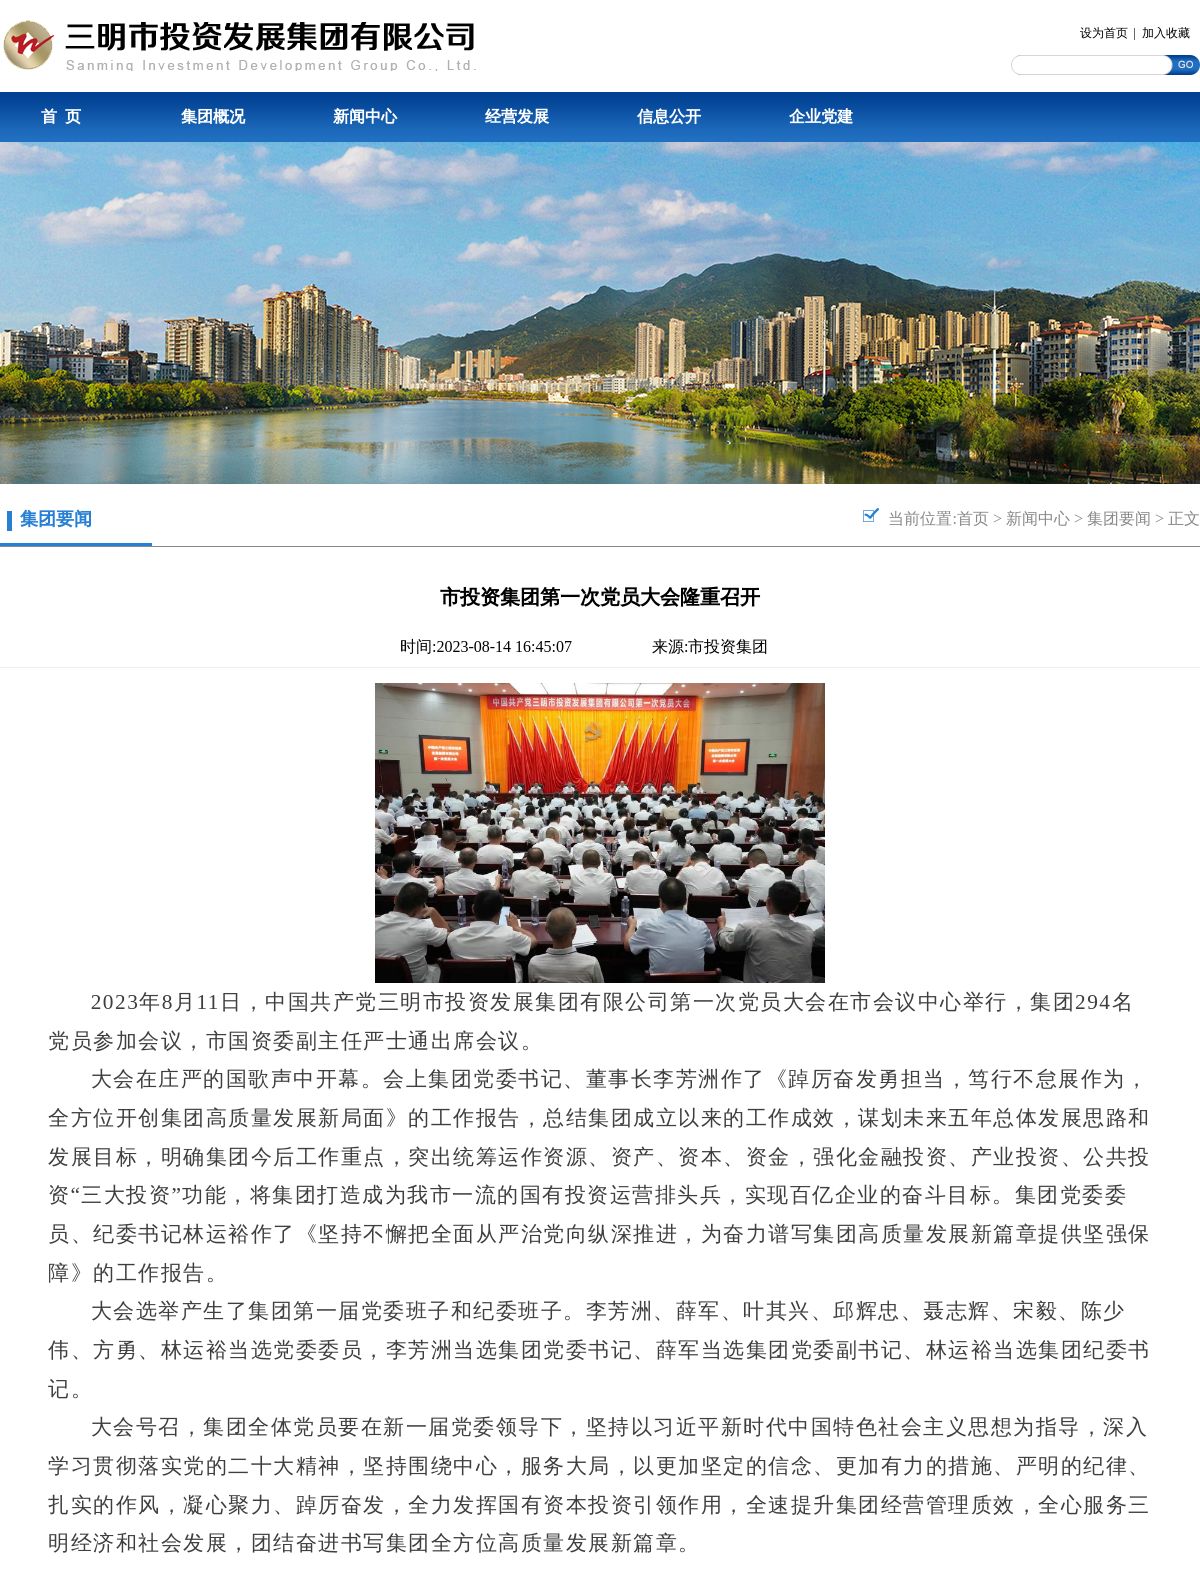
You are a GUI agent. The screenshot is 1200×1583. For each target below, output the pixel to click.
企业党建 (821, 116)
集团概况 (213, 116)
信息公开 (669, 116)
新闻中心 (365, 116)
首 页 (61, 116)
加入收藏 (1166, 33)
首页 (973, 518)
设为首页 (1104, 33)
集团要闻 (1119, 518)
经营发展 (517, 116)
